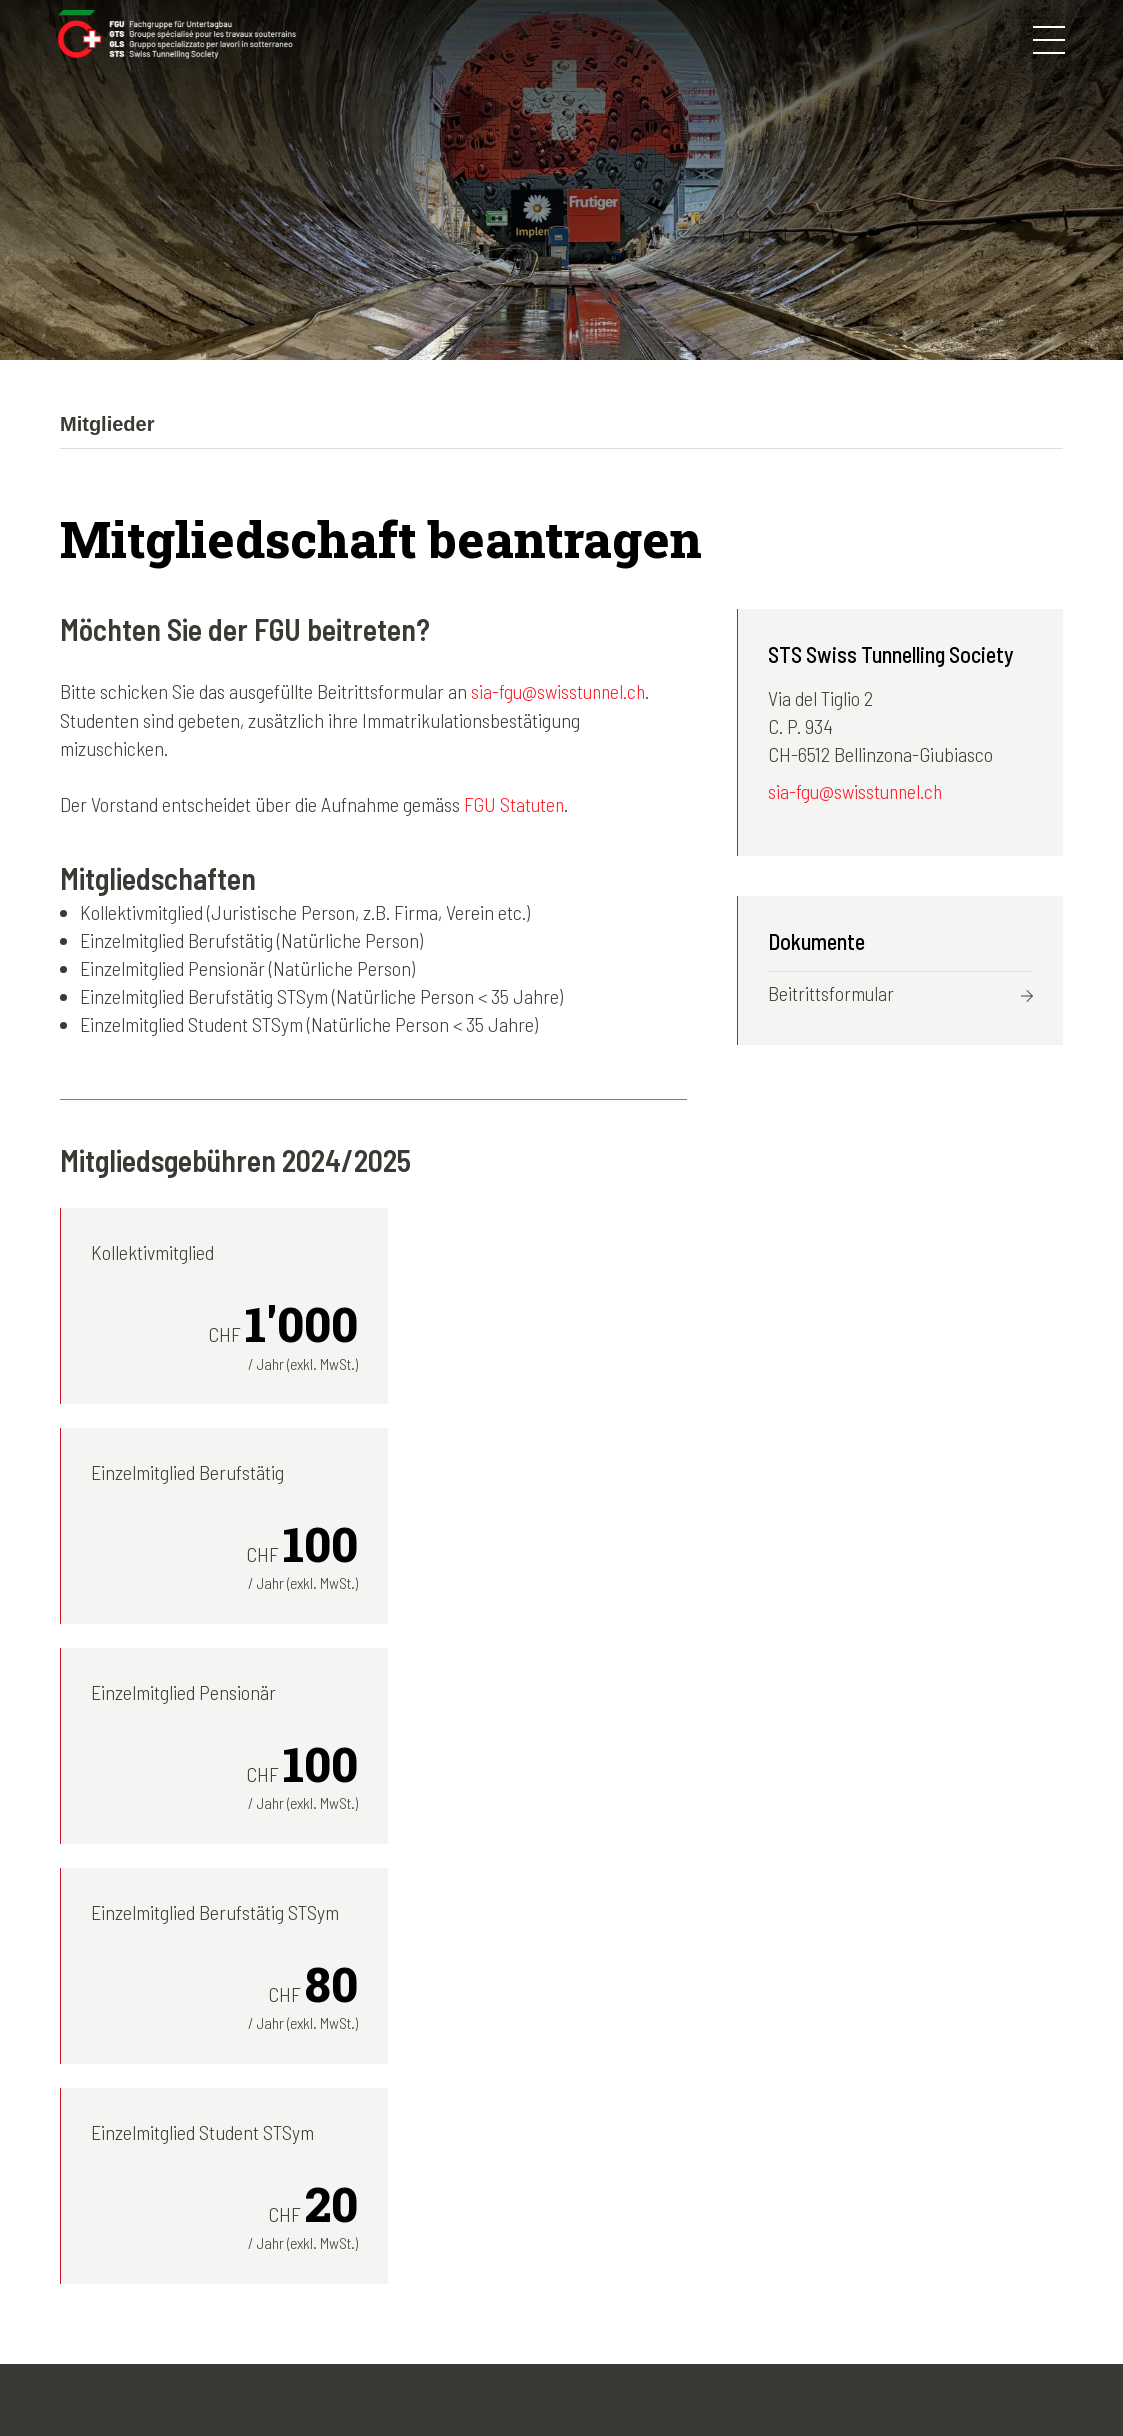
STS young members (538, 2193)
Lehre (483, 2249)
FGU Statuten (515, 803)
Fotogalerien (759, 2109)
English (916, 2193)
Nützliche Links (770, 2249)
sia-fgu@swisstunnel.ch (560, 691)
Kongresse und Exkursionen (566, 2137)
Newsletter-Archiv (780, 2137)
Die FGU (491, 2109)
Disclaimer (462, 2372)
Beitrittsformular (831, 994)
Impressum (360, 2372)
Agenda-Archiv (767, 2193)
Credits (629, 2372)
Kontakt (552, 2372)
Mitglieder (498, 2165)
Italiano (917, 2165)
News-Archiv (760, 2165)
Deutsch (920, 2109)
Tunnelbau (501, 2221)
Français (922, 2137)
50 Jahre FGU (764, 2221)
